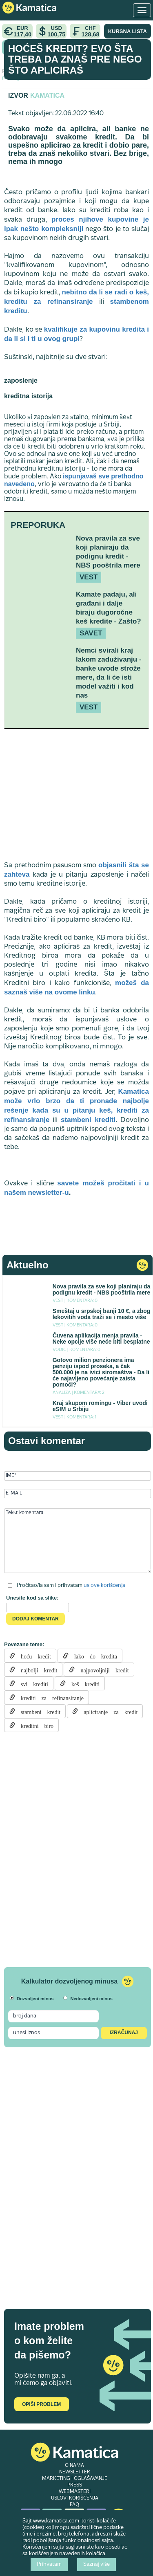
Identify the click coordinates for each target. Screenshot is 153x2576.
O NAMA (74, 2465)
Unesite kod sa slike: (32, 1598)
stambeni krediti (88, 1120)
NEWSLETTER (74, 2472)
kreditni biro (34, 1725)
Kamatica (47, 95)
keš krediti (83, 1683)
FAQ (74, 2504)
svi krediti (31, 1683)
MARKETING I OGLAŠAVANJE (74, 2478)
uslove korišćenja (104, 1585)
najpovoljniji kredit (102, 1669)
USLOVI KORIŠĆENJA (74, 2498)
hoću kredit (33, 1655)
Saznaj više (96, 2564)
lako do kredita (93, 1655)
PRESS (74, 2485)
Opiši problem (41, 2404)
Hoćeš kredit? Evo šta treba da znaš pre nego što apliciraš (75, 59)
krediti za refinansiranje (49, 1697)
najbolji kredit (36, 1669)
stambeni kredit (37, 1711)
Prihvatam (49, 2564)
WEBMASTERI (75, 2491)
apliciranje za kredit (107, 1711)
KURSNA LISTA (127, 31)
